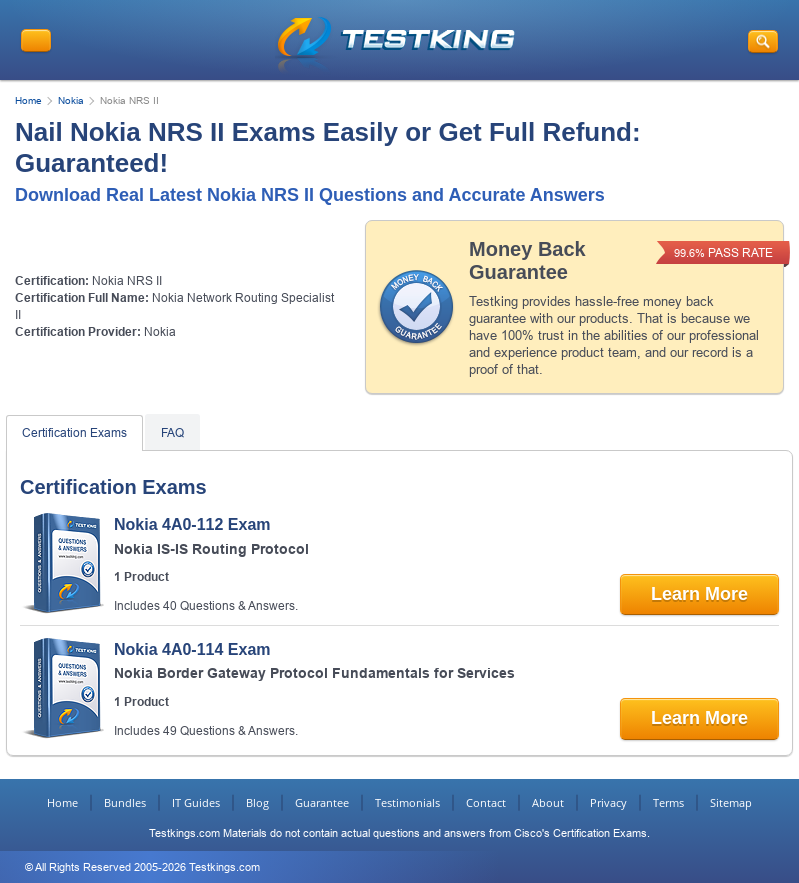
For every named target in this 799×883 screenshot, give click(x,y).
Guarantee (322, 802)
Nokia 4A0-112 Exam (192, 524)
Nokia (71, 100)
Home (28, 100)
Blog (257, 802)
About (548, 802)
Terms (668, 802)
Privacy (608, 802)
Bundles (125, 802)
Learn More (699, 594)
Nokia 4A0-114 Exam (192, 649)
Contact (486, 802)
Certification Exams (74, 433)
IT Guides (196, 802)
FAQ (172, 433)
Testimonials (407, 802)
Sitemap (731, 802)
